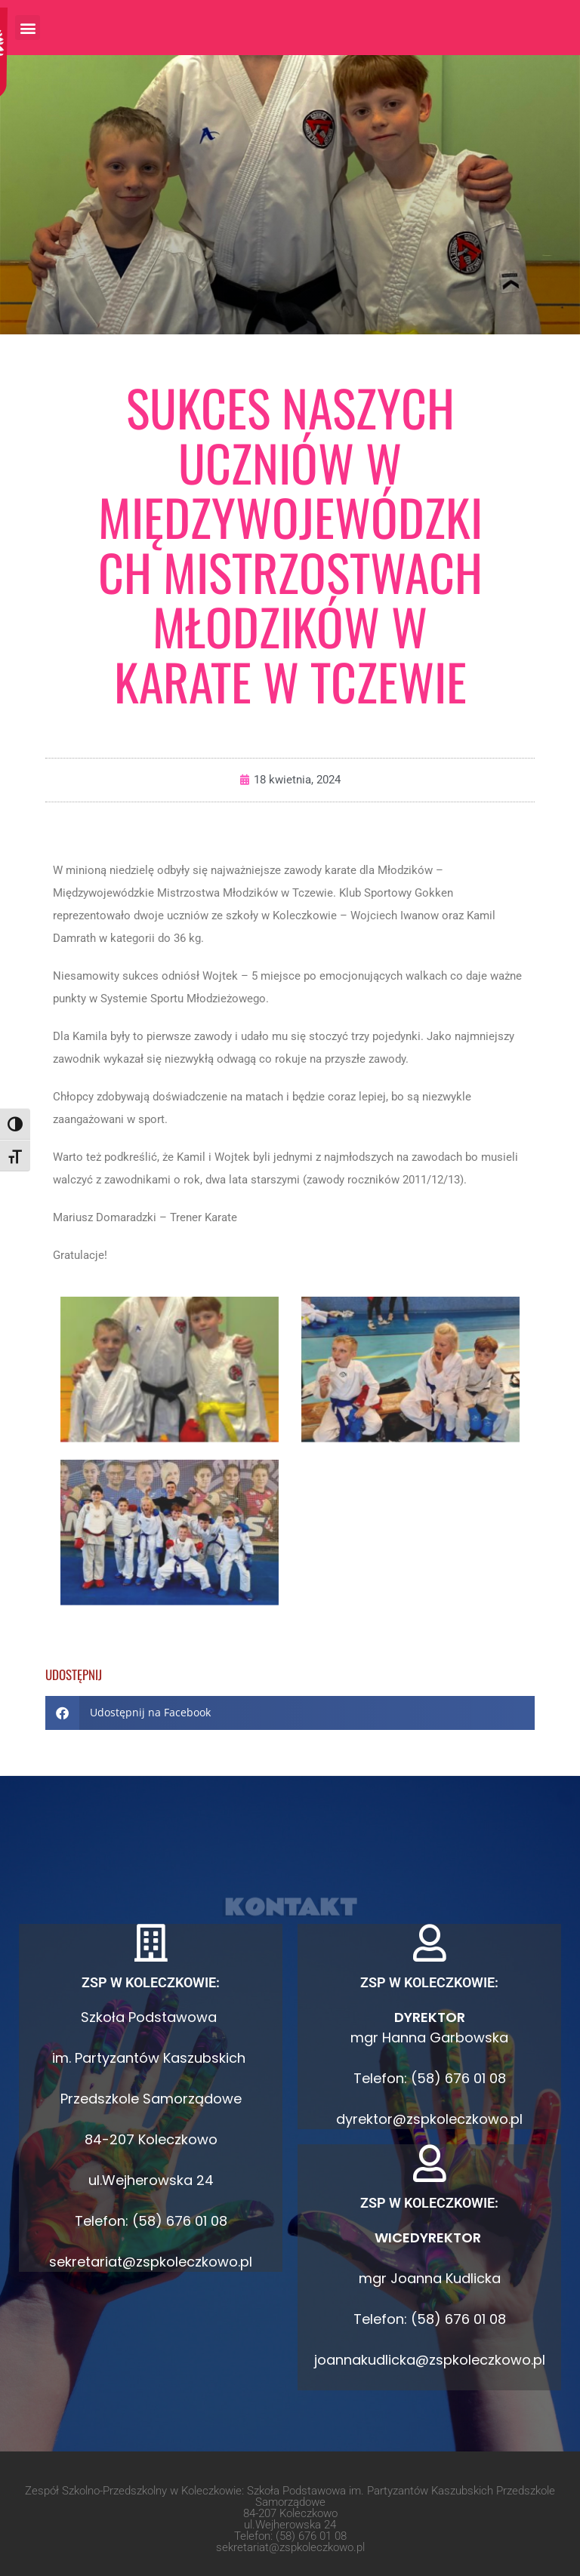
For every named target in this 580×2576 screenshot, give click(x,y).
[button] (27, 27)
